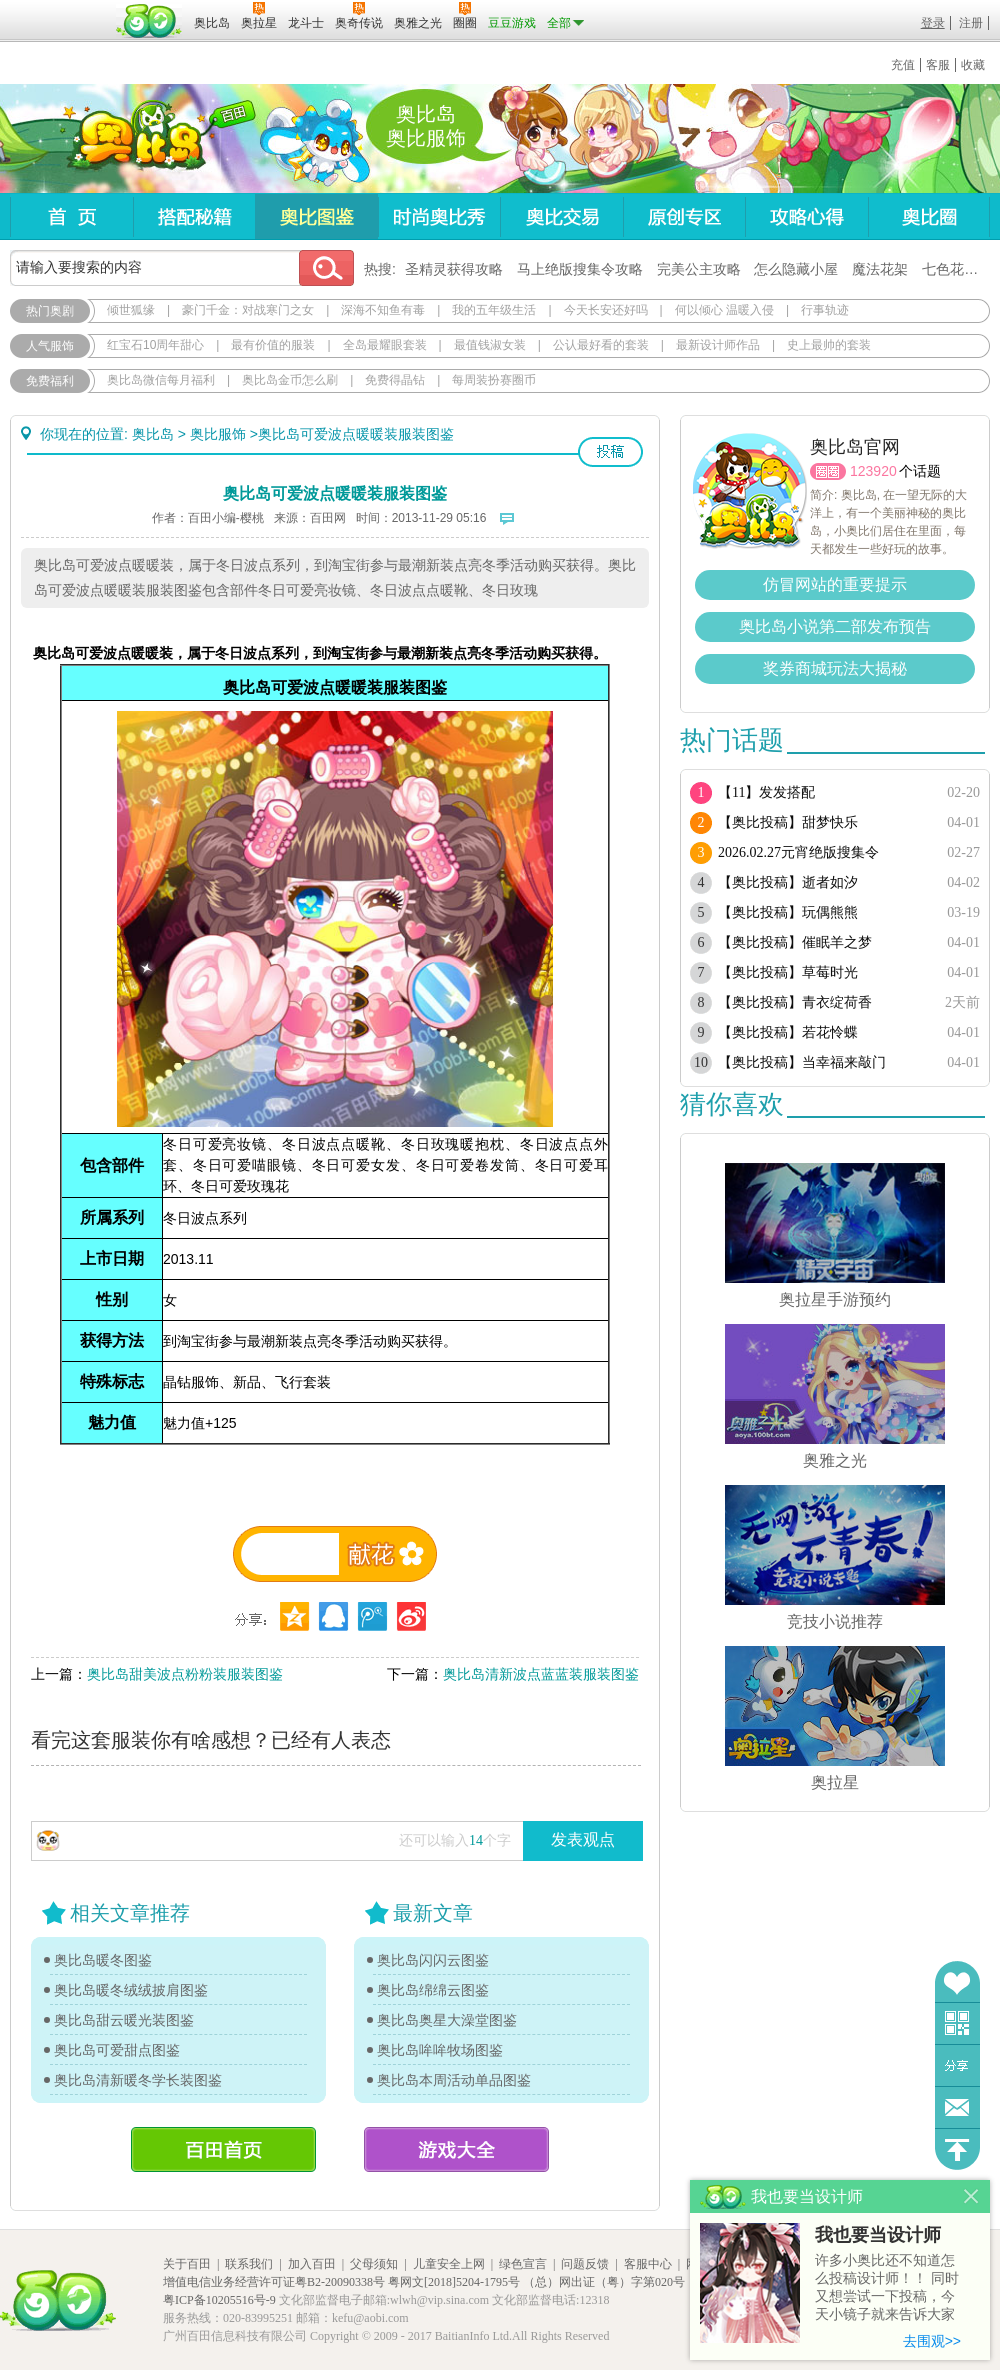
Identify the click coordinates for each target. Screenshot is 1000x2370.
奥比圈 (929, 216)
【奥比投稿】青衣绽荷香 (795, 1002)
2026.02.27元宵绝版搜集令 (798, 852)
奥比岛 (134, 139)
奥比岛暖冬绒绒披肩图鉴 (131, 1990)
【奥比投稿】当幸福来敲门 (802, 1062)
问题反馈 (957, 2107)
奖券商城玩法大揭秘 (835, 668)
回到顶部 (957, 2149)
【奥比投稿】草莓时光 (788, 972)
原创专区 (684, 216)
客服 (938, 65)
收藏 (973, 65)
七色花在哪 (957, 269)
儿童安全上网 (449, 2264)
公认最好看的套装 (601, 345)
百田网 (149, 21)
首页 (71, 216)
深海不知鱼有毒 (383, 310)
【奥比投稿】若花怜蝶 (788, 1032)
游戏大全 (456, 2149)
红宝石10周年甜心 (155, 345)
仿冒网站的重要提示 (835, 584)
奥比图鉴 (316, 216)
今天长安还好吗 (606, 310)
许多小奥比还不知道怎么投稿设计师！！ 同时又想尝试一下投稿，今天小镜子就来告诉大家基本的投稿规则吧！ (887, 2288)
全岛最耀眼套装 (385, 345)
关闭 (971, 2196)
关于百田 (187, 2264)
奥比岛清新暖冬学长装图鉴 (138, 2080)
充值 (903, 65)
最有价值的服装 (273, 345)
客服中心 (648, 2264)
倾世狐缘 (131, 310)
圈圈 (828, 471)
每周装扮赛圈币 (494, 380)
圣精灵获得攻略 (454, 269)
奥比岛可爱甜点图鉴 (117, 2050)
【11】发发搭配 (766, 792)
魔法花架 (880, 269)
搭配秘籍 (194, 216)
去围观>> (932, 2341)
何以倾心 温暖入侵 (724, 310)
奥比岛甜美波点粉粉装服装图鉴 (185, 1674)
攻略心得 (806, 216)
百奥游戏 (60, 9)
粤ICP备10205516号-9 (219, 2300)
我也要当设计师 (878, 2235)
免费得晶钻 (395, 380)
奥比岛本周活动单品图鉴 (454, 2080)
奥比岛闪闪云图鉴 (433, 1960)
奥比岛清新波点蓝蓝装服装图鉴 (541, 1674)
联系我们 (249, 2264)
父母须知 (374, 2264)
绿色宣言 (523, 2264)
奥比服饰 (218, 434)
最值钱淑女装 (490, 345)
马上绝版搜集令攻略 (580, 269)
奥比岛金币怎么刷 (290, 380)
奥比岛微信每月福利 (161, 380)
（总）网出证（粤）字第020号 (604, 2282)
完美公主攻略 (699, 269)
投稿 (610, 452)
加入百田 (312, 2264)
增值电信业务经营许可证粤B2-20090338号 (274, 2282)
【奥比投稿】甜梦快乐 (788, 822)
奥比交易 (561, 216)
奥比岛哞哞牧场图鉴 (440, 2050)
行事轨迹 (825, 310)
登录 (933, 23)
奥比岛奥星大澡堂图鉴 (447, 2020)
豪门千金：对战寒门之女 (248, 310)
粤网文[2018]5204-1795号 (454, 2282)
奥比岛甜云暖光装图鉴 (124, 2020)
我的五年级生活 (494, 310)
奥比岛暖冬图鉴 (103, 1960)
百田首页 (223, 2149)
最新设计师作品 (718, 345)
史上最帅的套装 (829, 345)
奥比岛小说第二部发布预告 (835, 626)
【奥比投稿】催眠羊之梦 (795, 942)
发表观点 (583, 1839)
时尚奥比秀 (439, 216)
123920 (873, 471)
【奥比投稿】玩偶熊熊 (788, 912)
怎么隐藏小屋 (796, 269)
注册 (971, 23)
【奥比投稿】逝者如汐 (788, 882)
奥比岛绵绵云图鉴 (433, 1990)
